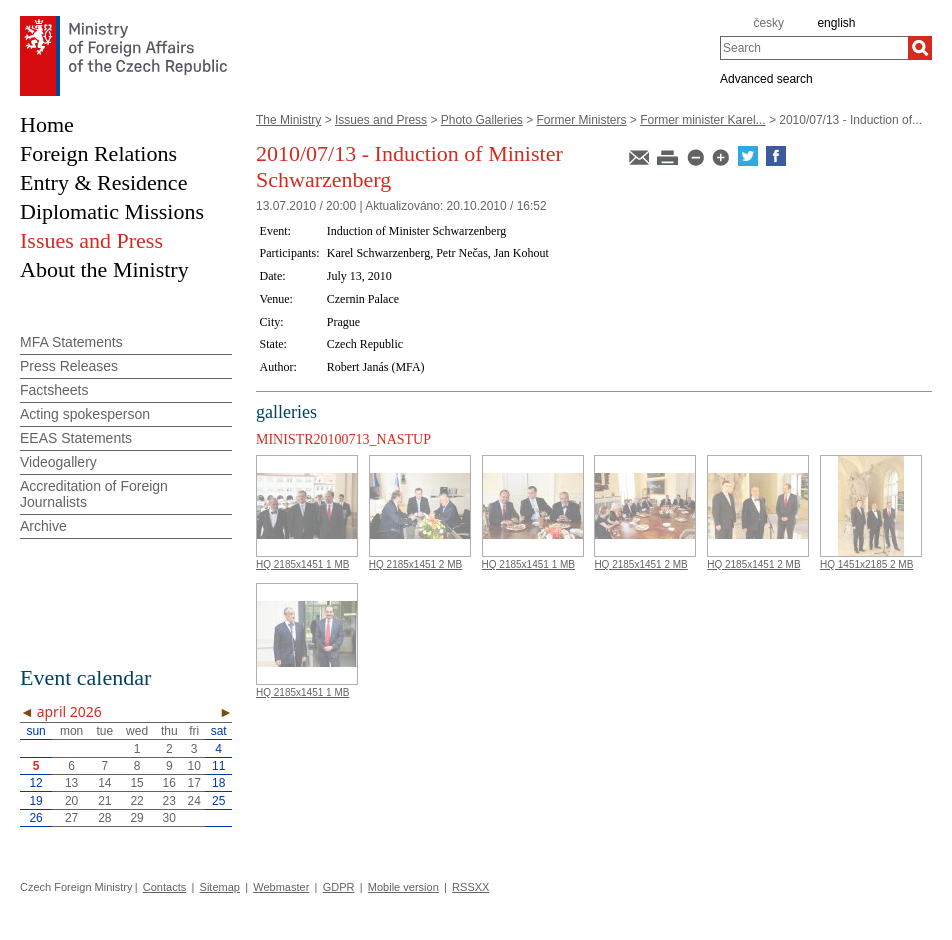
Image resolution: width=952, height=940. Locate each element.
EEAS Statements (76, 438)
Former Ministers (582, 120)
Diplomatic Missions (112, 211)
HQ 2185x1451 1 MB (302, 564)
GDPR (339, 887)
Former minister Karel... (702, 120)
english (836, 23)
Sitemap (220, 887)
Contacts (164, 887)
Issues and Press (381, 120)
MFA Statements (71, 342)
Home (47, 124)
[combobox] (814, 48)
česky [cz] (768, 23)
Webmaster (281, 887)
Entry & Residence (103, 182)
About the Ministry (104, 269)
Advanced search (766, 78)
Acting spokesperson (85, 414)
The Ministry (288, 120)
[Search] (920, 48)
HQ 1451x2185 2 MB (866, 564)
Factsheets (54, 390)
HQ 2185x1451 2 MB (415, 564)
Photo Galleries (482, 120)
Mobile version (403, 887)
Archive (43, 526)
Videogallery (58, 462)
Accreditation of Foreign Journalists (94, 494)
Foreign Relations (98, 153)
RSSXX (470, 887)
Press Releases (69, 366)
